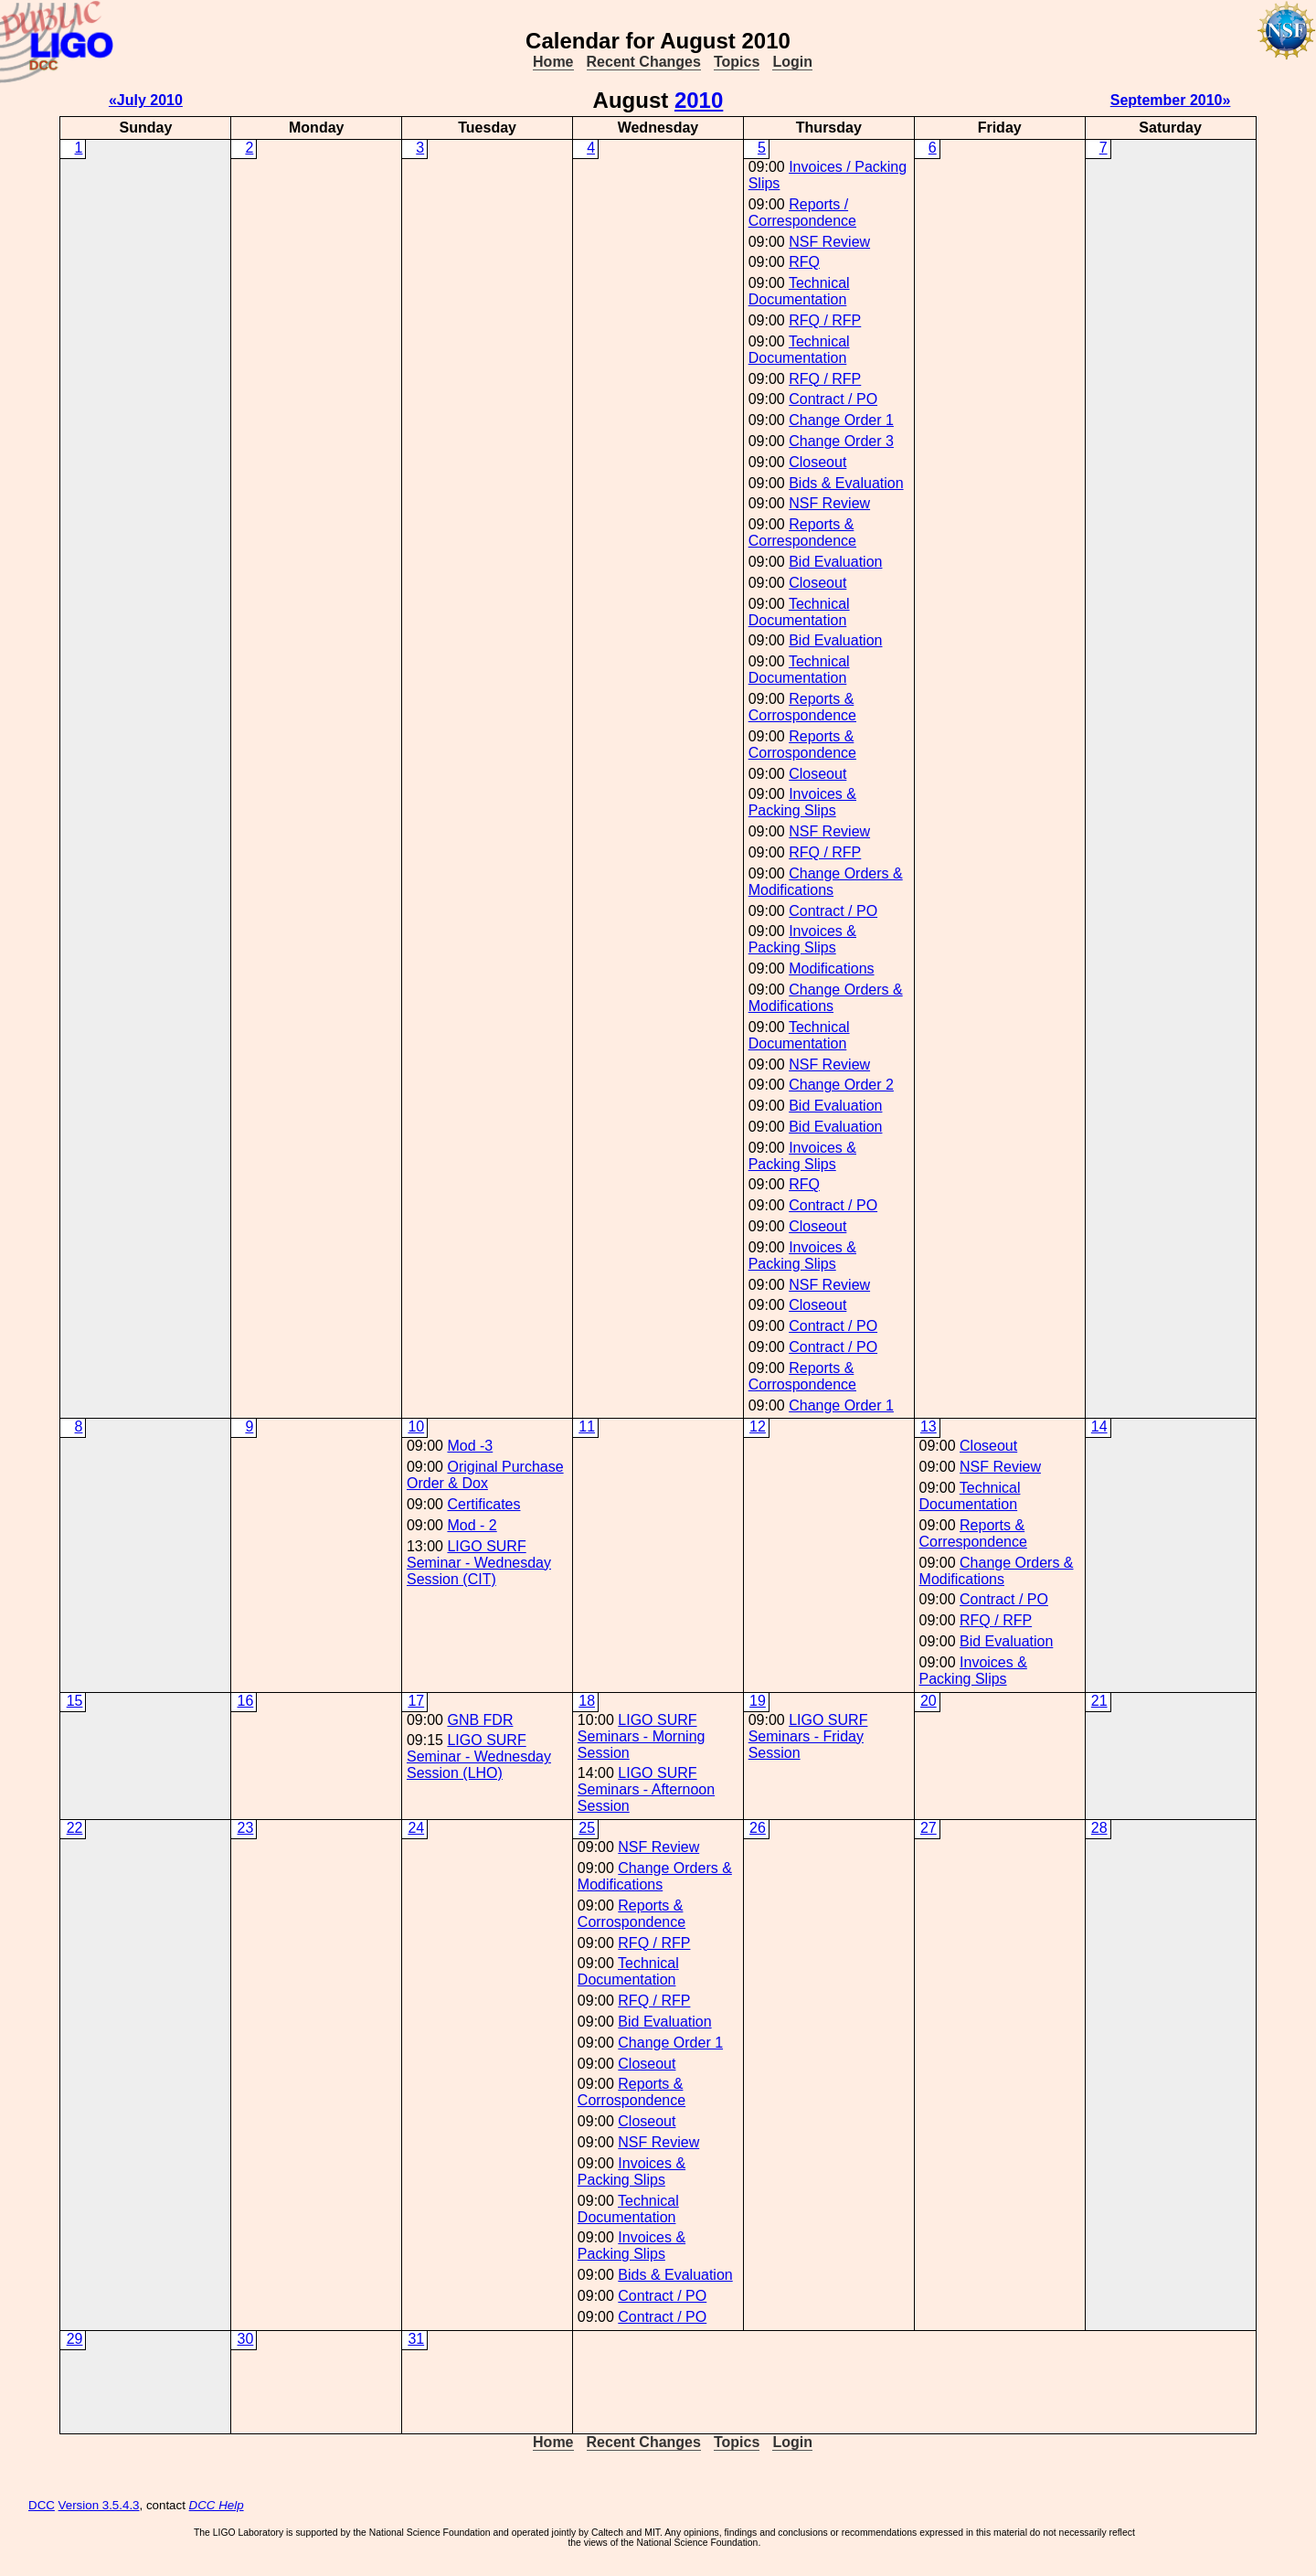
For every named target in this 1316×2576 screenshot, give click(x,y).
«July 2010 (146, 100)
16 (246, 1700)
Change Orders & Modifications (825, 882)
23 (246, 1828)
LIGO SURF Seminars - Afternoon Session (646, 1789)
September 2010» (1170, 100)
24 (416, 1828)
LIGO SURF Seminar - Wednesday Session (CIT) (479, 1562)
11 (586, 1426)
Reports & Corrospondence (802, 707)
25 (586, 1828)
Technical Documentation (799, 291)
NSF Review (829, 242)
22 (75, 1828)
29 (75, 2339)
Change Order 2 (841, 1084)
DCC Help (216, 2505)
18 (586, 1700)
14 (1099, 1426)
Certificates (483, 1504)
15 (75, 1700)
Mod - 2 (471, 1525)
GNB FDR (480, 1720)
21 (1099, 1700)
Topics (736, 61)
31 (416, 2339)
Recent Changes (644, 61)
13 (928, 1426)
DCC (41, 2505)
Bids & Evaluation (846, 483)
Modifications (831, 968)
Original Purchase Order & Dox (485, 1475)
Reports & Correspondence (802, 532)
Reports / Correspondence (802, 213)
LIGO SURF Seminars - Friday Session (808, 1736)
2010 (698, 100)
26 (757, 1828)
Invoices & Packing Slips (802, 802)
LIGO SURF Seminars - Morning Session (642, 1736)
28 (1099, 1828)
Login (792, 61)
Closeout (817, 462)
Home (553, 61)
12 (757, 1426)
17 (416, 1700)
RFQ (804, 262)
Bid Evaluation (835, 561)
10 (416, 1426)
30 (246, 2339)
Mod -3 (470, 1445)
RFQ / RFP (825, 320)
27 (928, 1828)
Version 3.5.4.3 (99, 2505)
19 (757, 1700)
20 (928, 1700)
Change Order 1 (841, 420)
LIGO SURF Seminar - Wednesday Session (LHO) (479, 1756)
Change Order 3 (841, 441)
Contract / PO (833, 399)
